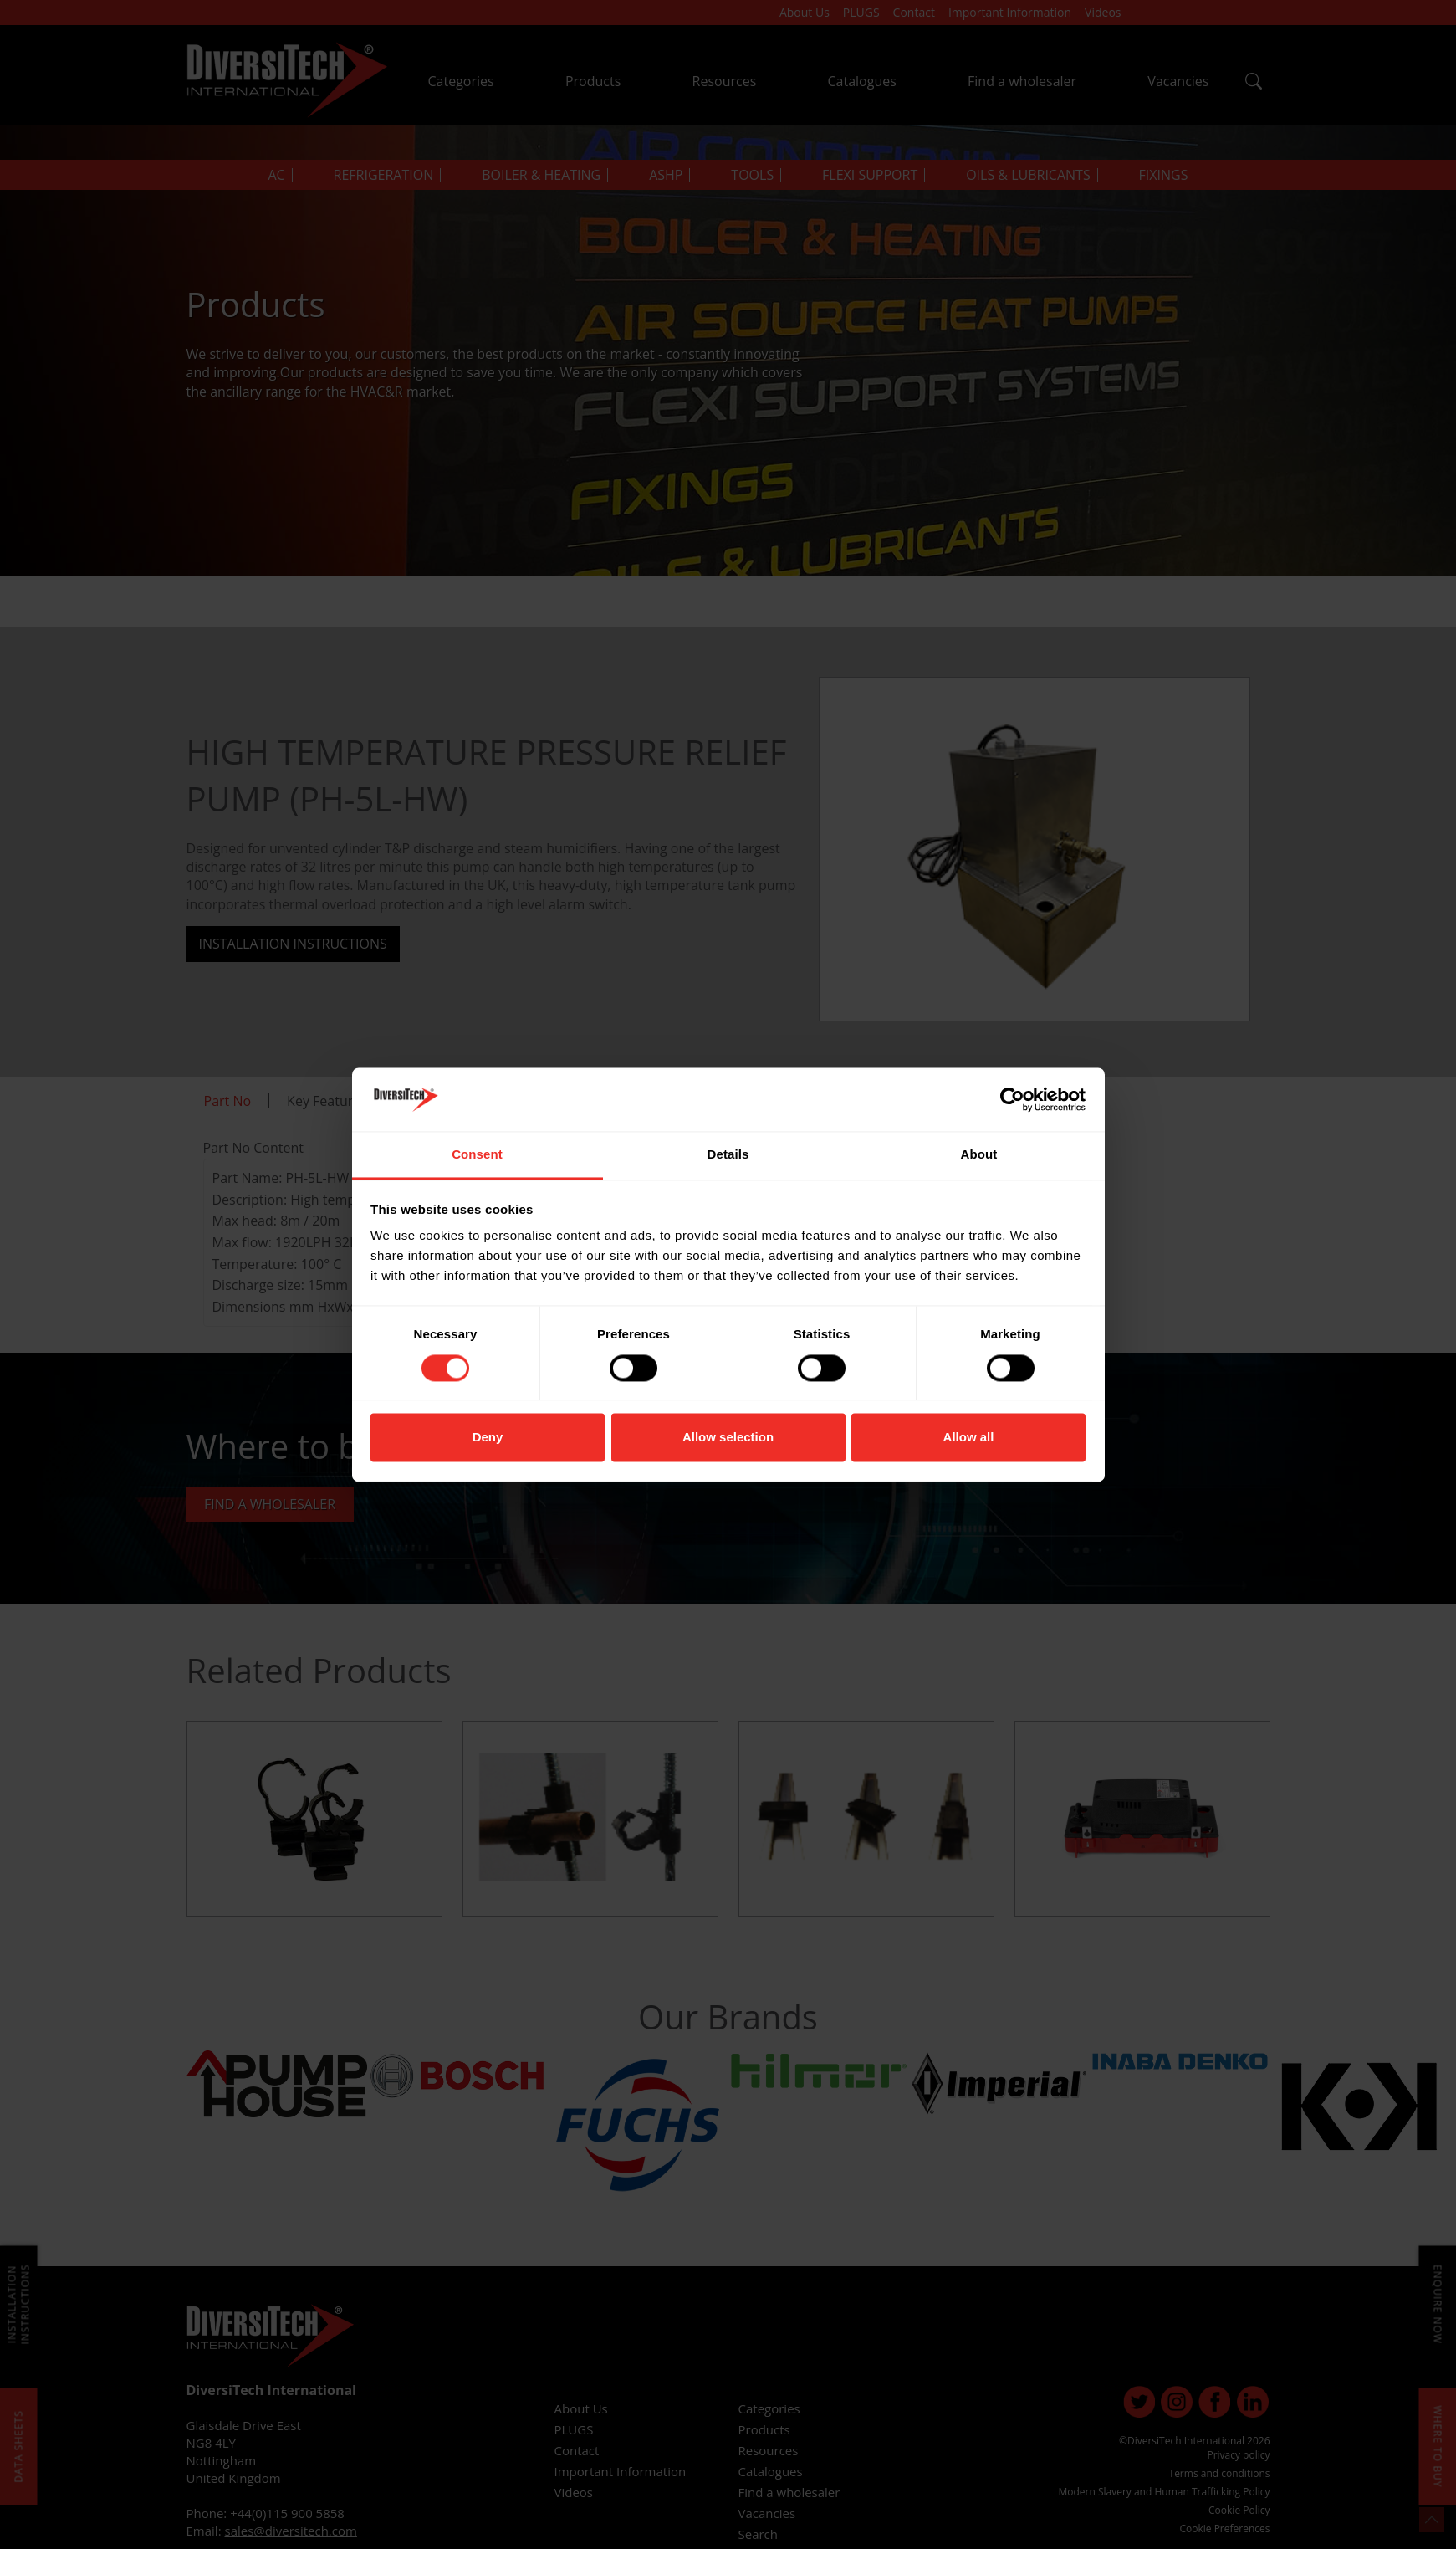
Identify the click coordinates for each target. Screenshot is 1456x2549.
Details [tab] (728, 1155)
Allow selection (728, 1438)
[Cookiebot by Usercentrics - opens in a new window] (1012, 1099)
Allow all (968, 1438)
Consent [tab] (477, 1155)
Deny (488, 1438)
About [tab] (979, 1155)
